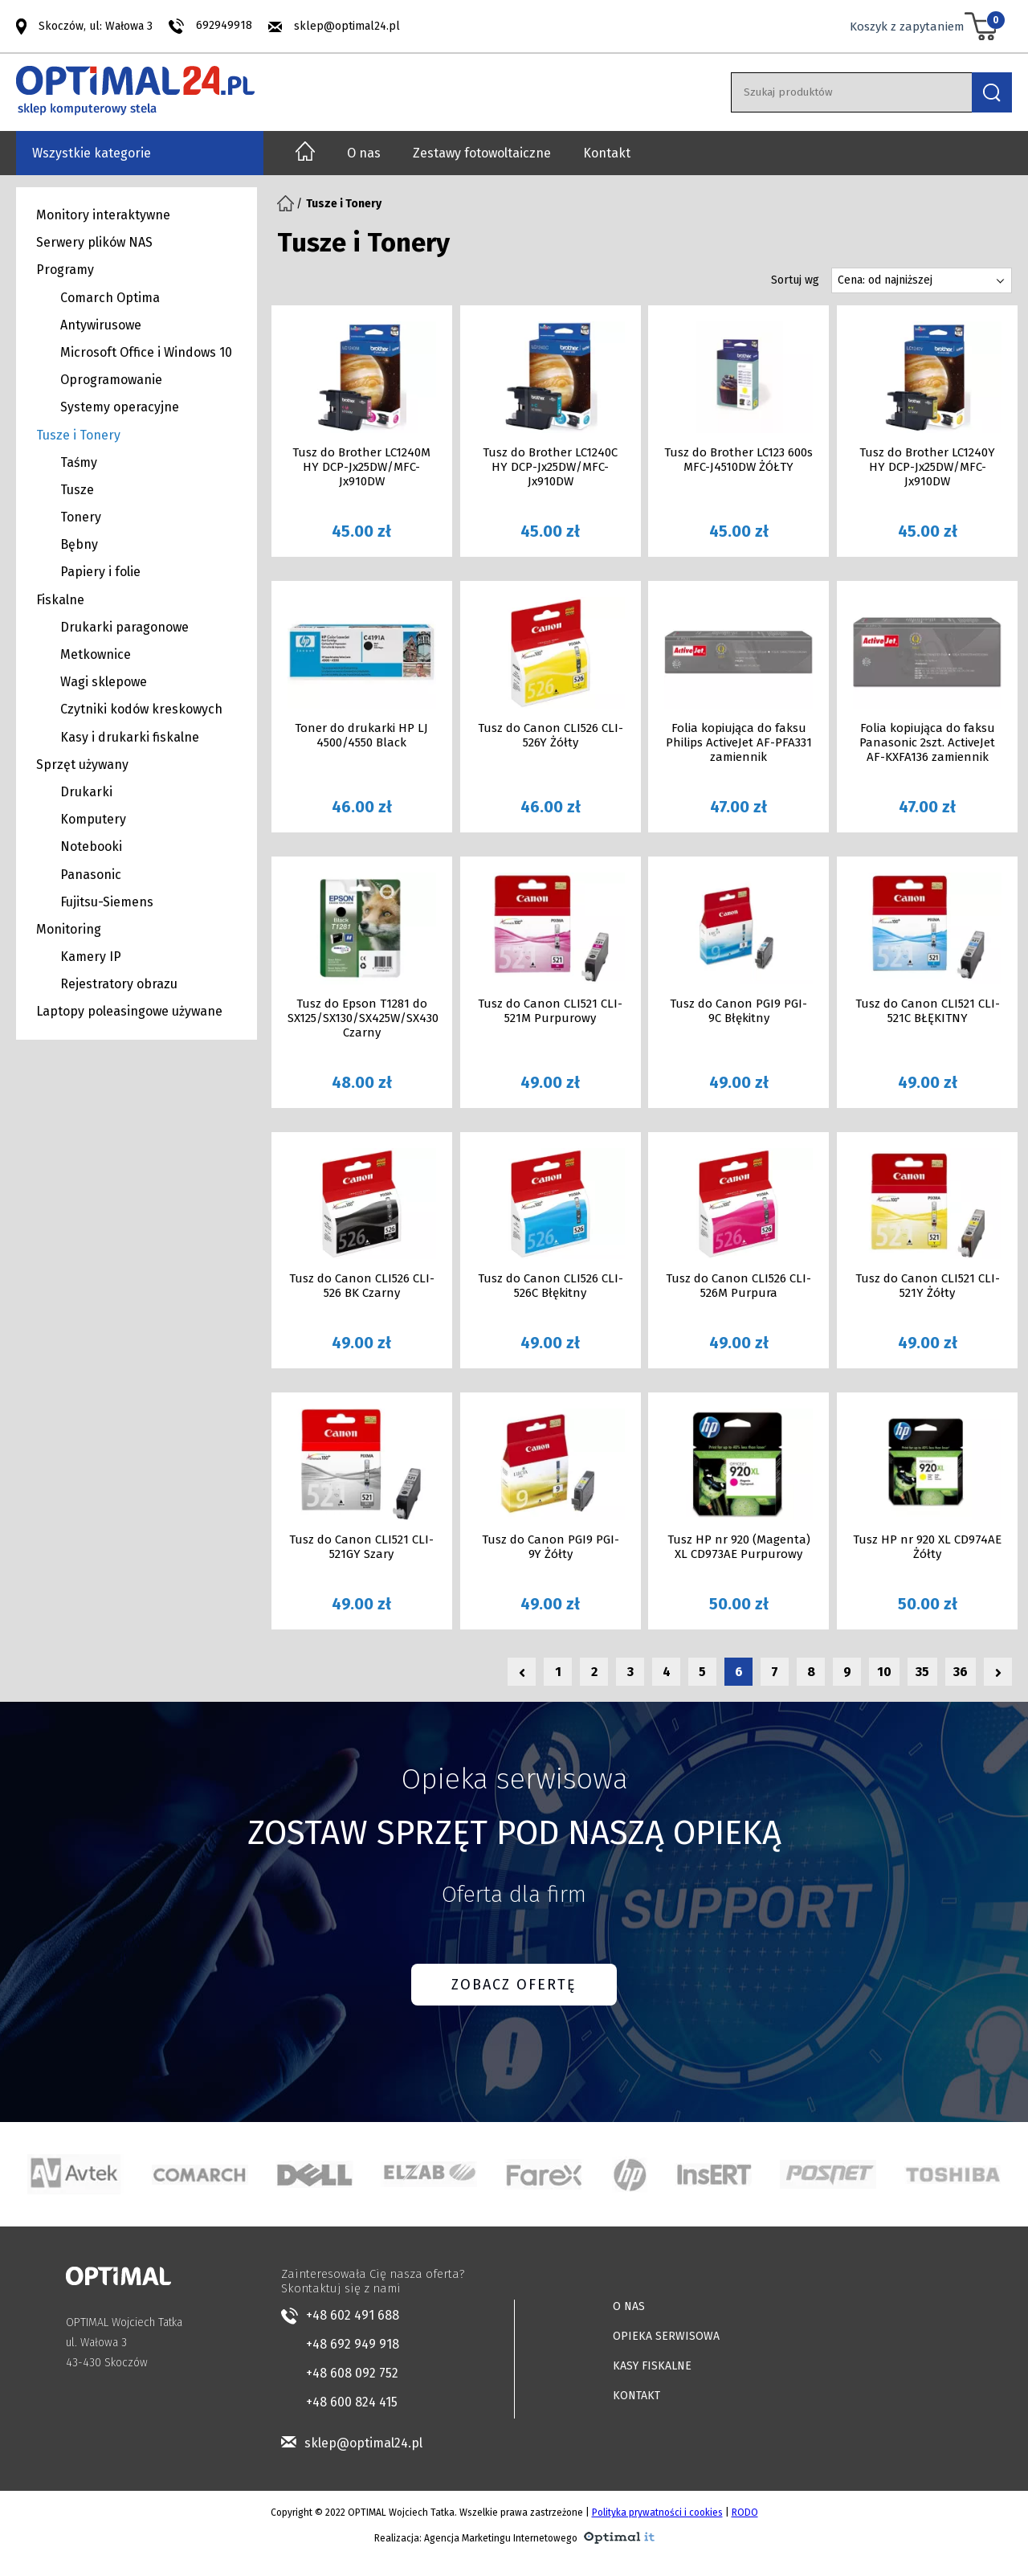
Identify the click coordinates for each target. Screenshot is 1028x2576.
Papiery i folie (100, 571)
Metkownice (95, 654)
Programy (65, 269)
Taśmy (78, 462)
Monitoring (68, 929)
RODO (745, 2512)
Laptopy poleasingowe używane (129, 1011)
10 (884, 1671)
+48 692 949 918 (352, 2344)
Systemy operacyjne (119, 407)
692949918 (224, 25)
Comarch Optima (110, 297)
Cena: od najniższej (885, 280)
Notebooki (91, 846)
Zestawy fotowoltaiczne (482, 153)
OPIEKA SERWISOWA (666, 2336)
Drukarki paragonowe (124, 627)
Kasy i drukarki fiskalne (129, 737)
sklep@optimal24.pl (347, 26)
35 (922, 1671)
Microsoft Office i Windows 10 (146, 352)
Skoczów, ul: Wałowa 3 (96, 25)
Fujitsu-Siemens (106, 902)
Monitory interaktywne (103, 215)
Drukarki (86, 791)
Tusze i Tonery (78, 435)
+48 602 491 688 (352, 2315)
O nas (364, 153)
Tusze (77, 489)
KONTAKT (636, 2395)
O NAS (629, 2306)
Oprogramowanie (111, 379)
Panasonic (90, 874)
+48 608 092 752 (352, 2373)
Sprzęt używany (82, 764)
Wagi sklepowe (103, 681)
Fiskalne (60, 599)
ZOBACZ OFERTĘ (514, 1984)
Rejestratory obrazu (118, 984)
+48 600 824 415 (352, 2402)
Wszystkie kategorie (91, 153)
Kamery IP (90, 956)
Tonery (80, 517)
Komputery (93, 819)
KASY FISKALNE (652, 2366)
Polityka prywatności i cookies (657, 2512)
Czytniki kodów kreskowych (141, 709)
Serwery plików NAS (94, 242)
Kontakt (606, 153)
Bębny (79, 544)
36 (960, 1671)
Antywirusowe (100, 325)
